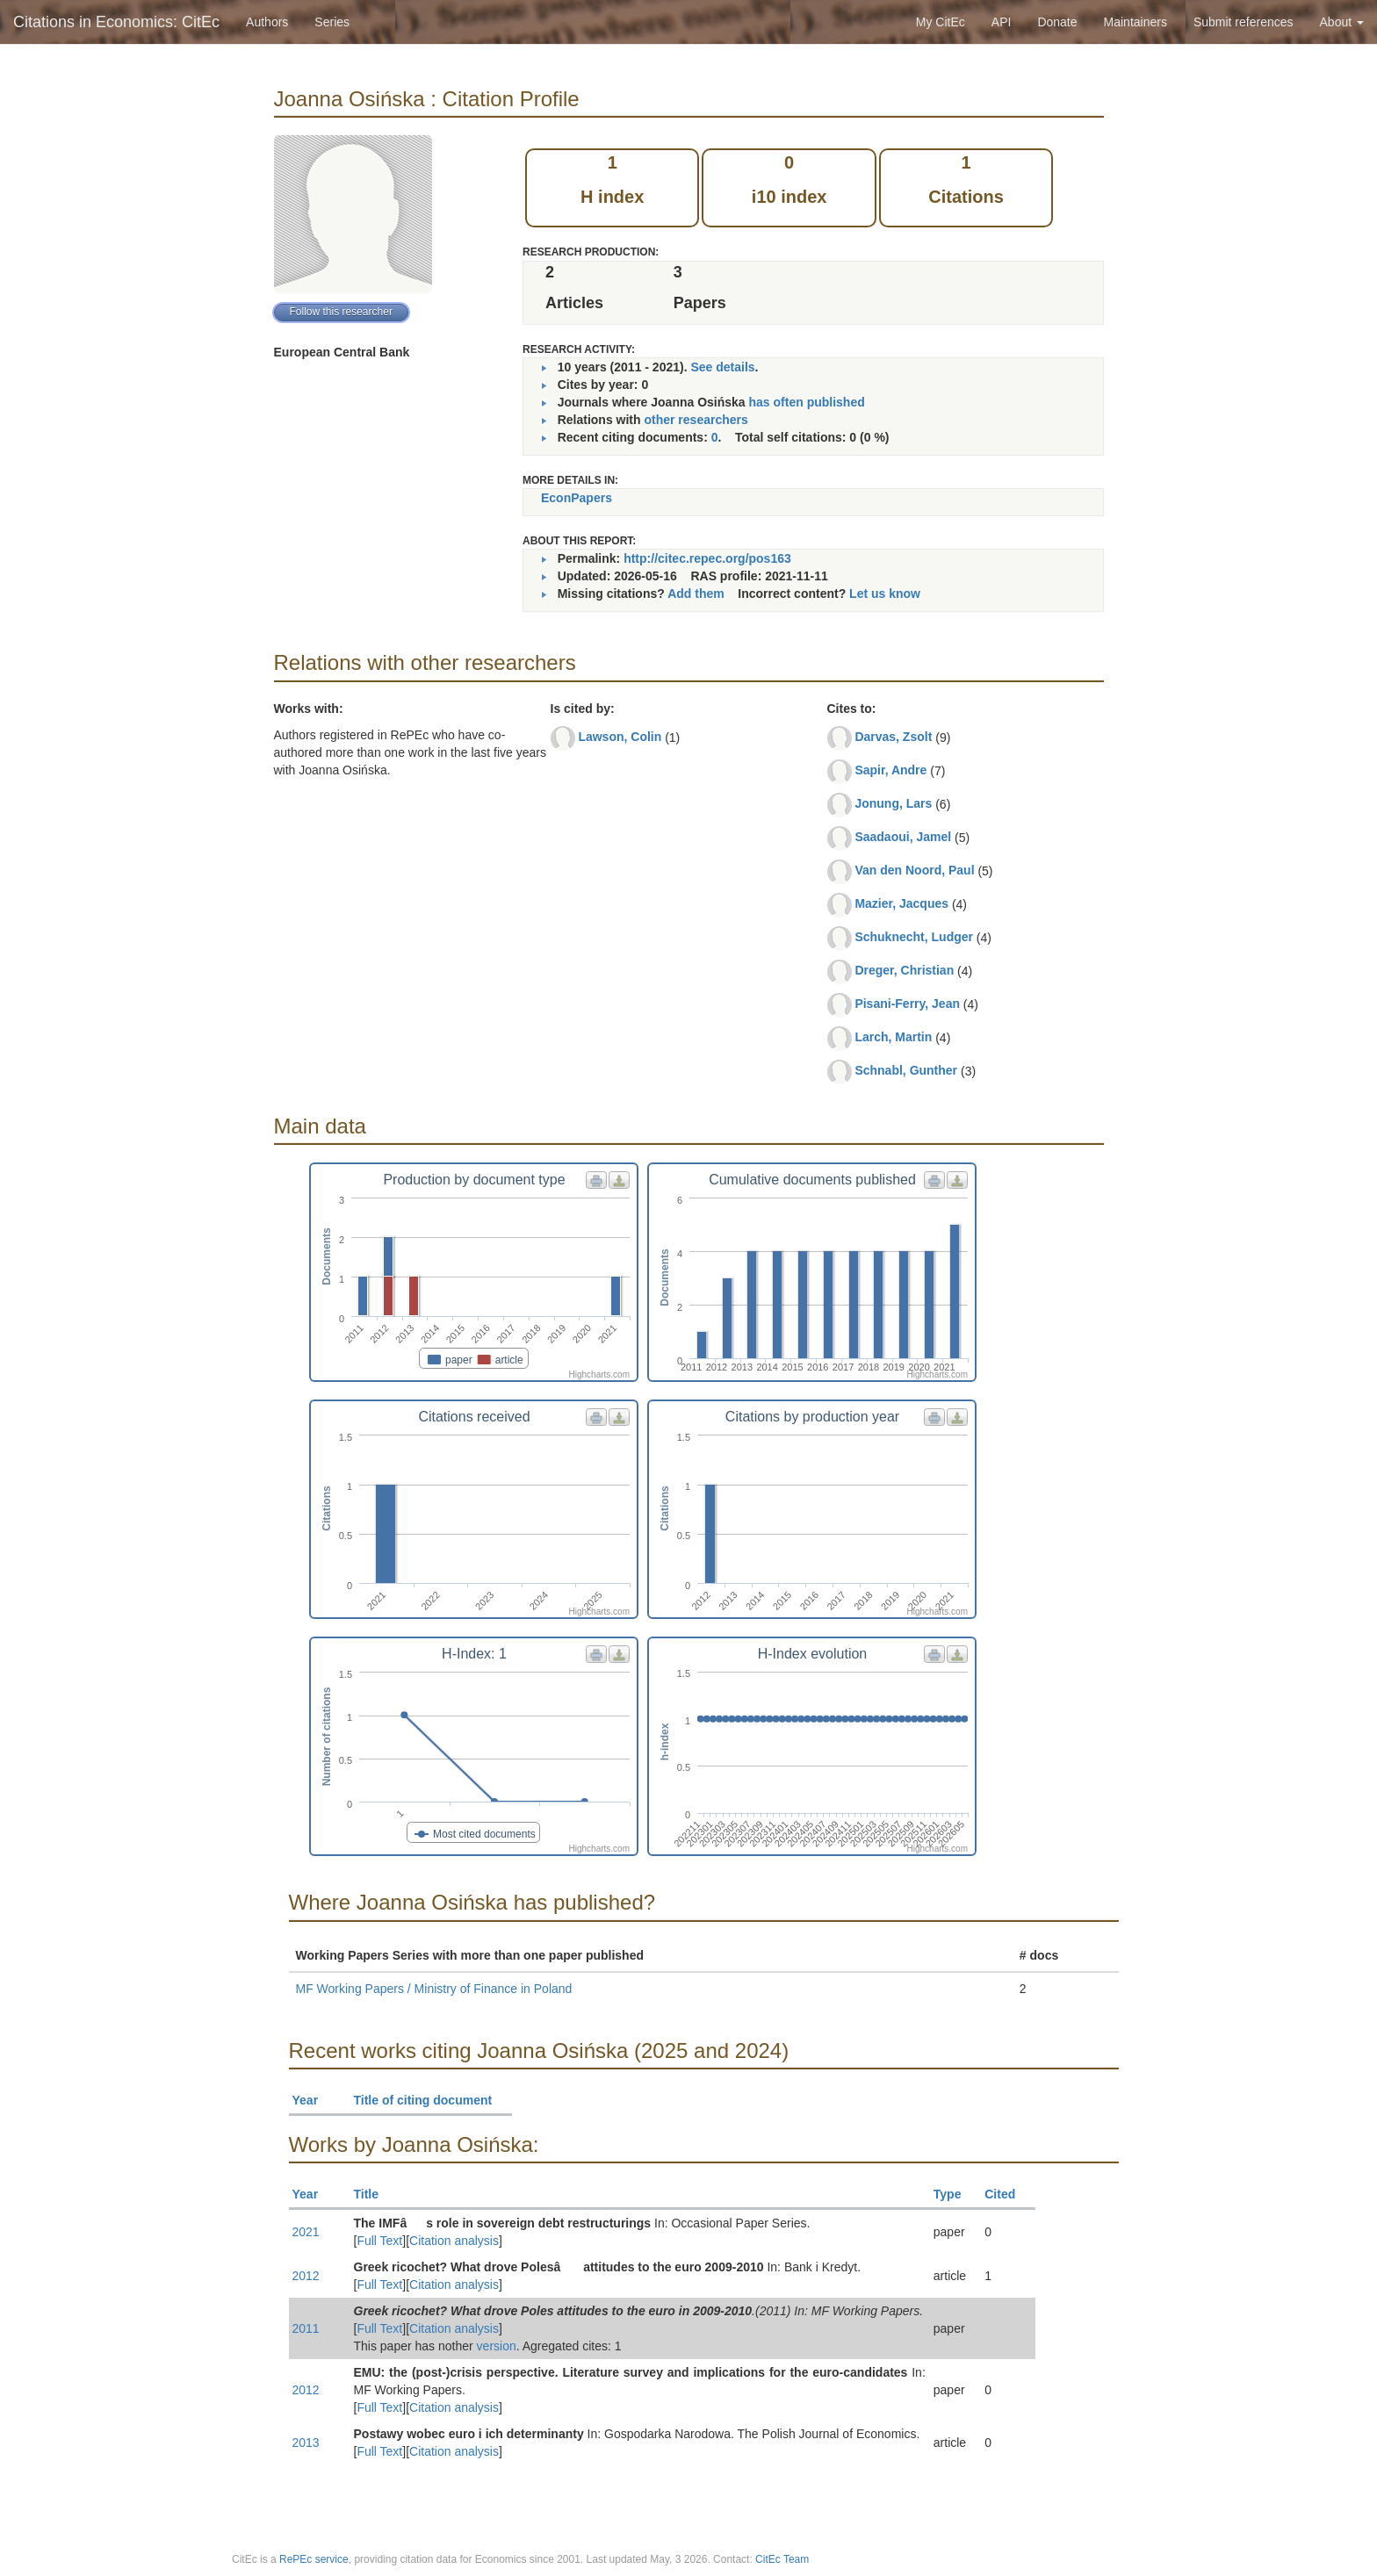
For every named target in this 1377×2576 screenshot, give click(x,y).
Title (374, 2194)
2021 (306, 2232)
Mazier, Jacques (901, 903)
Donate (1057, 22)
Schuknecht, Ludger (913, 937)
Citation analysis (454, 2241)
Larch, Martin (893, 1037)
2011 (306, 2328)
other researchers (695, 420)
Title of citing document (431, 2100)
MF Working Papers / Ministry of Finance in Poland (434, 1989)
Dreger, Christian (904, 970)
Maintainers (1135, 22)
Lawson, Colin (619, 737)
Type (955, 2194)
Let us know (884, 593)
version (496, 2346)
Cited (1007, 2194)
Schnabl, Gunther (905, 1070)
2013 (306, 2443)
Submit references (1243, 22)
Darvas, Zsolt (893, 737)
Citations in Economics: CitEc (116, 22)
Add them (696, 593)
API (1001, 22)
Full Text (379, 2241)
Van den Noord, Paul (914, 870)
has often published (807, 402)
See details (722, 367)
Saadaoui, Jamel (902, 837)
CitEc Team (782, 2559)
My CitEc (940, 22)
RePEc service (314, 2559)
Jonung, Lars (893, 803)
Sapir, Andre (890, 770)
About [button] (1342, 22)
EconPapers (576, 498)
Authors (267, 22)
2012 (306, 2276)
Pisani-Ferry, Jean (907, 1004)
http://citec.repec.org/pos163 (707, 558)
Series (332, 22)
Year (313, 2100)
